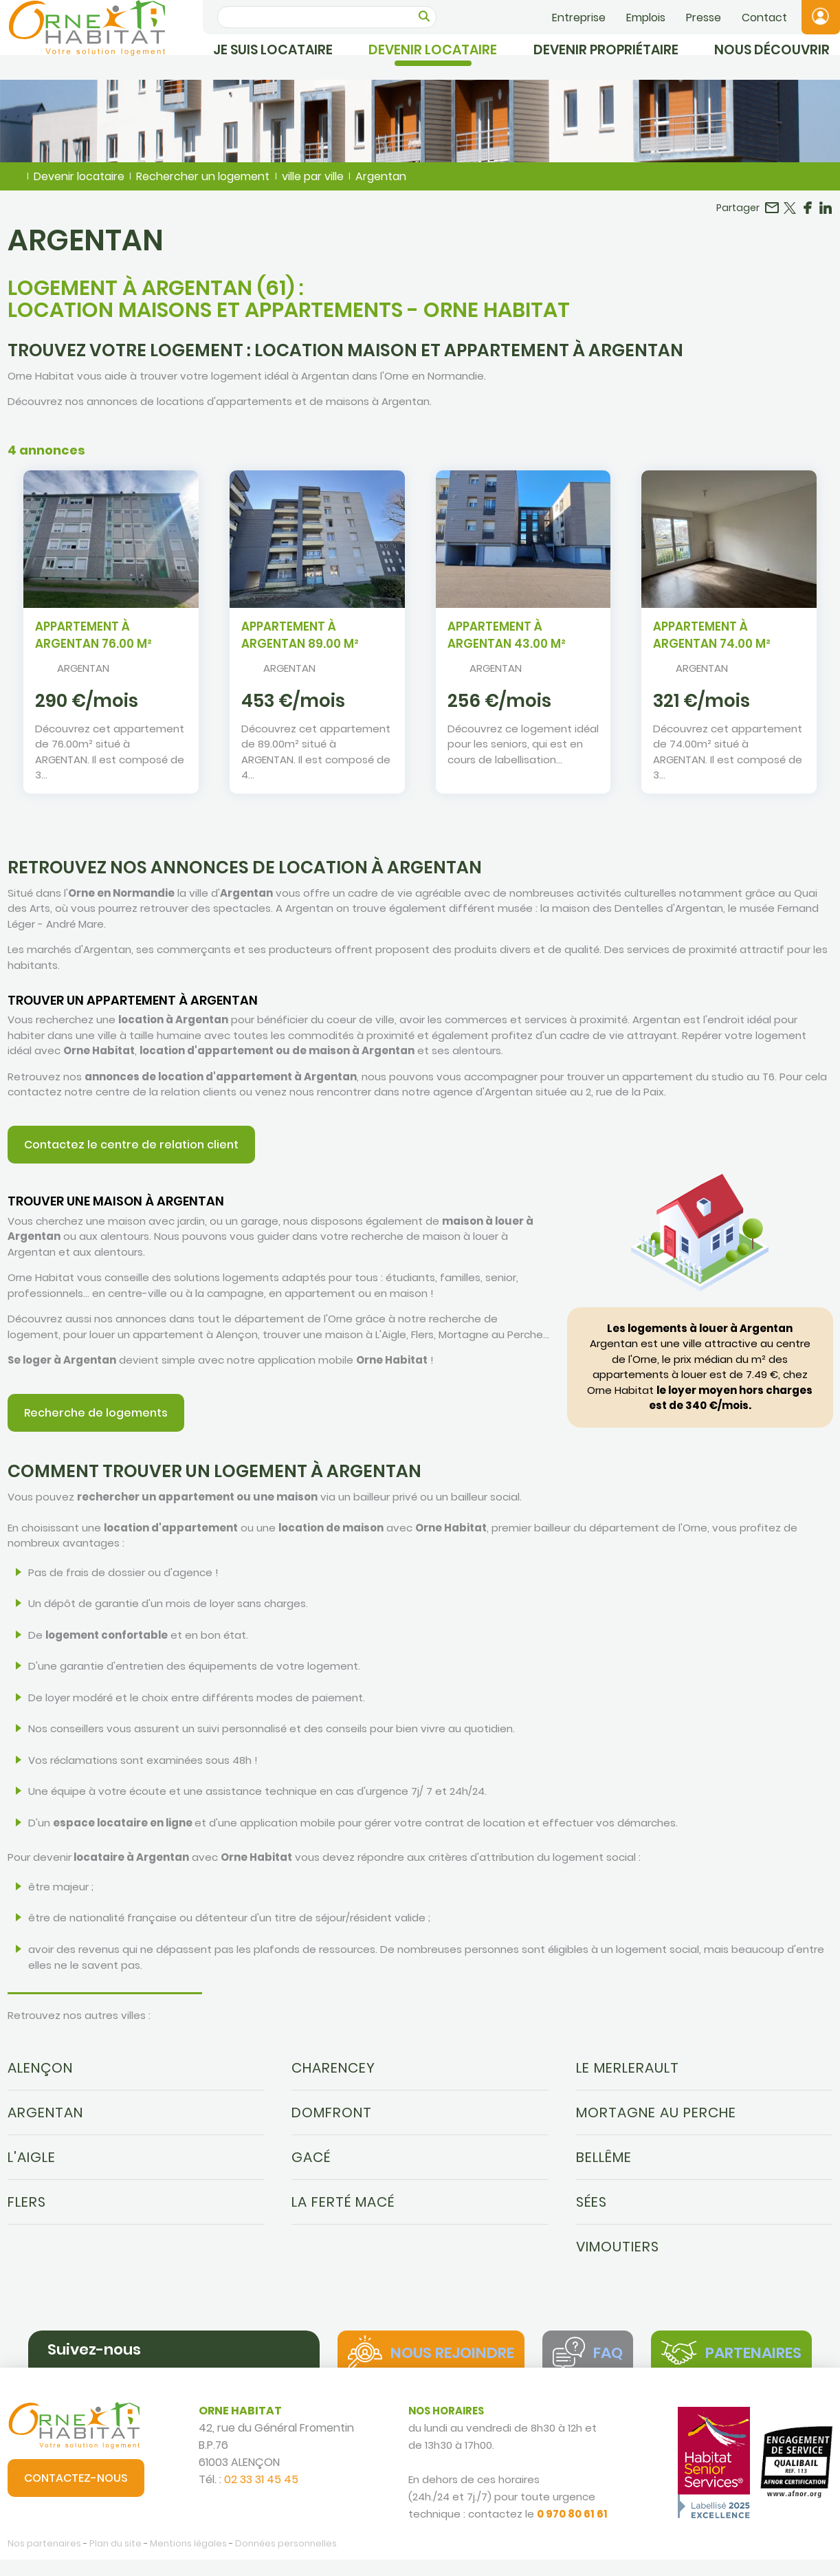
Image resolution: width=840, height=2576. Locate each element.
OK (424, 16)
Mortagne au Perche (656, 2122)
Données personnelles (286, 2559)
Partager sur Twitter (790, 217)
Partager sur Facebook (808, 217)
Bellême (604, 2167)
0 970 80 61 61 (572, 2531)
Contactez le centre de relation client (131, 1154)
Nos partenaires (44, 2559)
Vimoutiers (617, 2256)
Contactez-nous (76, 2494)
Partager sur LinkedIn (825, 217)
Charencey (333, 2077)
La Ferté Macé (343, 2211)
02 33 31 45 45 (261, 2496)
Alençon (40, 2077)
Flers (27, 2211)
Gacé (311, 2167)
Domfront (331, 2122)
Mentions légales (188, 2559)
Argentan (45, 2122)
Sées (591, 2211)
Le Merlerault (627, 2077)
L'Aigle (32, 2167)
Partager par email (772, 217)
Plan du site (115, 2559)
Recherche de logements (96, 1422)
